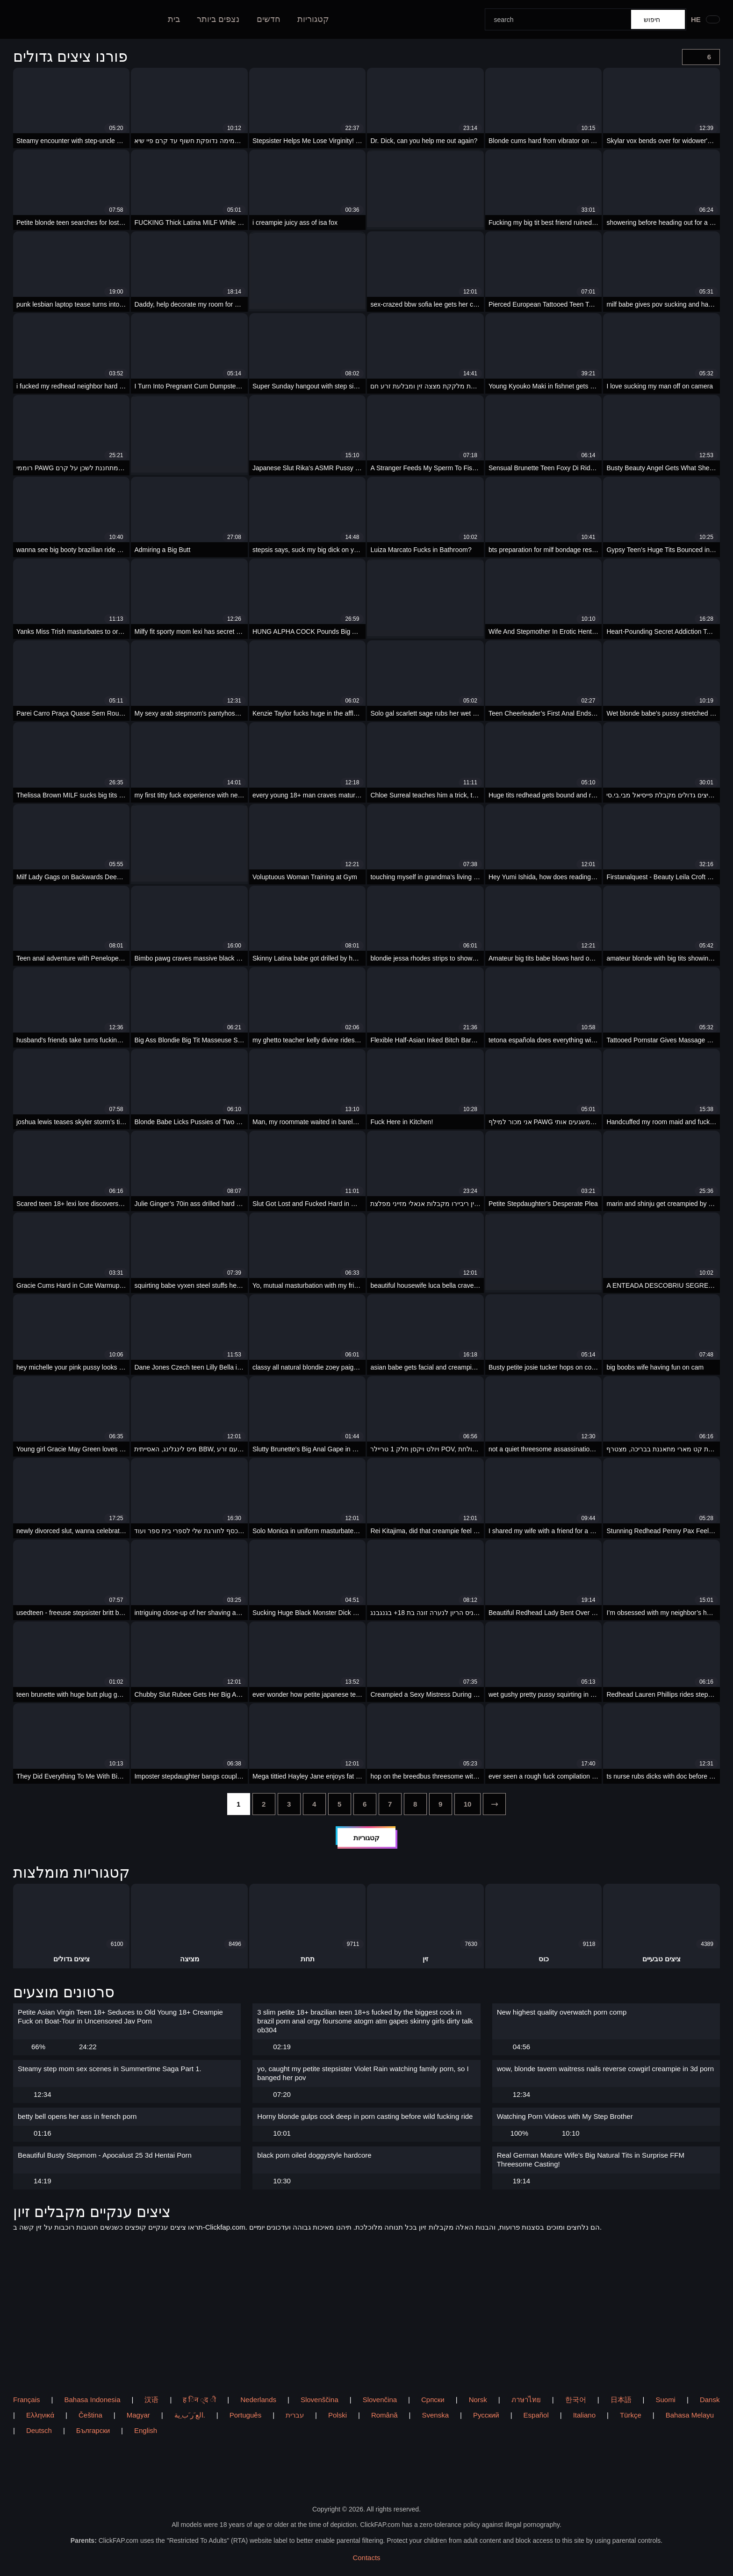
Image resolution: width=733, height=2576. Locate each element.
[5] (339, 1804)
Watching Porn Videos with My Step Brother (565, 2116)
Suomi (665, 2400)
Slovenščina (319, 2400)
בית (174, 19)
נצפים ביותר (218, 19)
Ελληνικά (40, 2415)
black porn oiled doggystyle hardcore (314, 2155)
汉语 (151, 2400)
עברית (295, 2415)
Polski (337, 2415)
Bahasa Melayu (690, 2415)
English (145, 2430)
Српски (433, 2400)
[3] (289, 1804)
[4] (314, 1804)
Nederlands (258, 2400)
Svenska (435, 2415)
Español (536, 2415)
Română (384, 2415)
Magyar (138, 2415)
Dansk (710, 2400)
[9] (440, 1804)
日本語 (621, 2400)
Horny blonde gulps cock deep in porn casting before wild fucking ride (365, 2116)
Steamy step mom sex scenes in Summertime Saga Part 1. (109, 2069)
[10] (467, 1804)
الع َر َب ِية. (189, 2415)
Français (26, 2400)
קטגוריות (313, 19)
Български (93, 2430)
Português (245, 2415)
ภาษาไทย (526, 2400)
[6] (364, 1804)
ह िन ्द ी (199, 2400)
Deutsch (39, 2430)
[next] (494, 1804)
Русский (486, 2415)
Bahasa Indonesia (92, 2400)
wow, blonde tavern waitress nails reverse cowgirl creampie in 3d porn (605, 2069)
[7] (390, 1804)
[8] (415, 1804)
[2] (263, 1804)
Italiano (584, 2415)
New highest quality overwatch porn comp (562, 2012)
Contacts (366, 2558)
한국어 (575, 2400)
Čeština (90, 2415)
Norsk (478, 2400)
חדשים (268, 19)
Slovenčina (380, 2400)
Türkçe (630, 2415)
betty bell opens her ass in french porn (77, 2116)
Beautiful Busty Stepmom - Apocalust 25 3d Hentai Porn (105, 2155)
